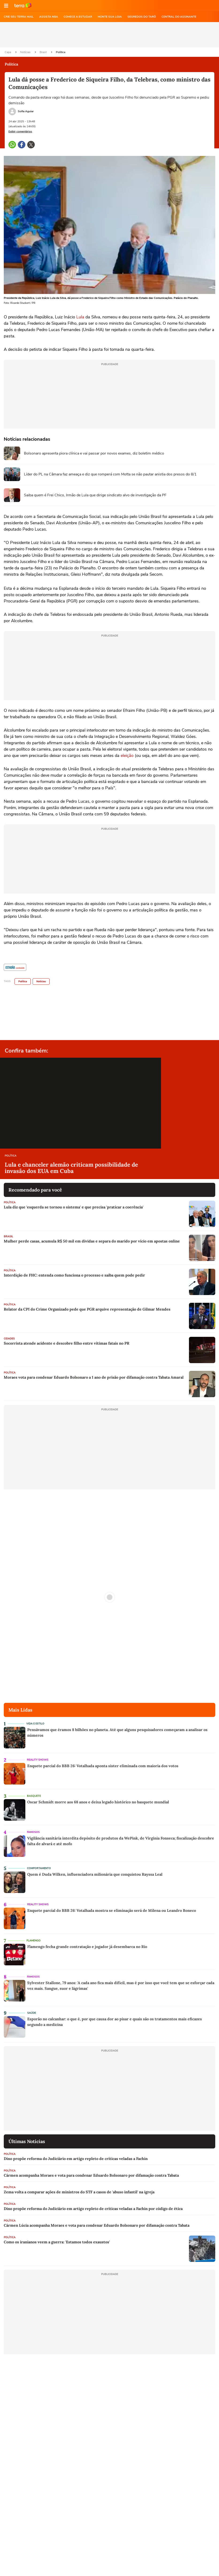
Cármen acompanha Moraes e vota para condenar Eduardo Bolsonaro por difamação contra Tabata (91, 2175)
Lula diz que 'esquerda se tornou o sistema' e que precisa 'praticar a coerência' (73, 1207)
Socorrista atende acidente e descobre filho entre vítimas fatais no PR (66, 1343)
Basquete (34, 1796)
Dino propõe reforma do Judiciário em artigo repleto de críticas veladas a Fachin (76, 2158)
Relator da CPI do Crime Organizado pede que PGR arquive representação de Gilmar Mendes (87, 1309)
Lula (80, 317)
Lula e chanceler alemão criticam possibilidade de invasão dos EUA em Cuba (71, 1167)
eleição (127, 755)
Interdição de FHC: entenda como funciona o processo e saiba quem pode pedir (74, 1275)
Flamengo (34, 1940)
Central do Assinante (178, 17)
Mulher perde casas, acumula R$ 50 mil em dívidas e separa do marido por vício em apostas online (92, 1241)
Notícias (25, 52)
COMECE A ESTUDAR (78, 17)
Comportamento (39, 1868)
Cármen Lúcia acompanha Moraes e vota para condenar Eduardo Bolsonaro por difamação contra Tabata (96, 2225)
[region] (109, 34)
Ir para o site (23, 5)
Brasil (43, 52)
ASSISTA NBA (48, 17)
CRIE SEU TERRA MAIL (19, 17)
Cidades (9, 1338)
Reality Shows (37, 1760)
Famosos (33, 1832)
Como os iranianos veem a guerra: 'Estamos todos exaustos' (57, 2242)
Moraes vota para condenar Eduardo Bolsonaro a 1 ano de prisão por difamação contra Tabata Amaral (94, 1377)
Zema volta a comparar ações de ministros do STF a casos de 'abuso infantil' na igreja (79, 2192)
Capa (8, 52)
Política (60, 52)
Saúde (31, 2013)
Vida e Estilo (35, 1723)
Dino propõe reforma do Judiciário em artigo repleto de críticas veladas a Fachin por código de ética (93, 2208)
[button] (6, 5)
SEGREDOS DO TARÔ (141, 17)
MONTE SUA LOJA (110, 17)
